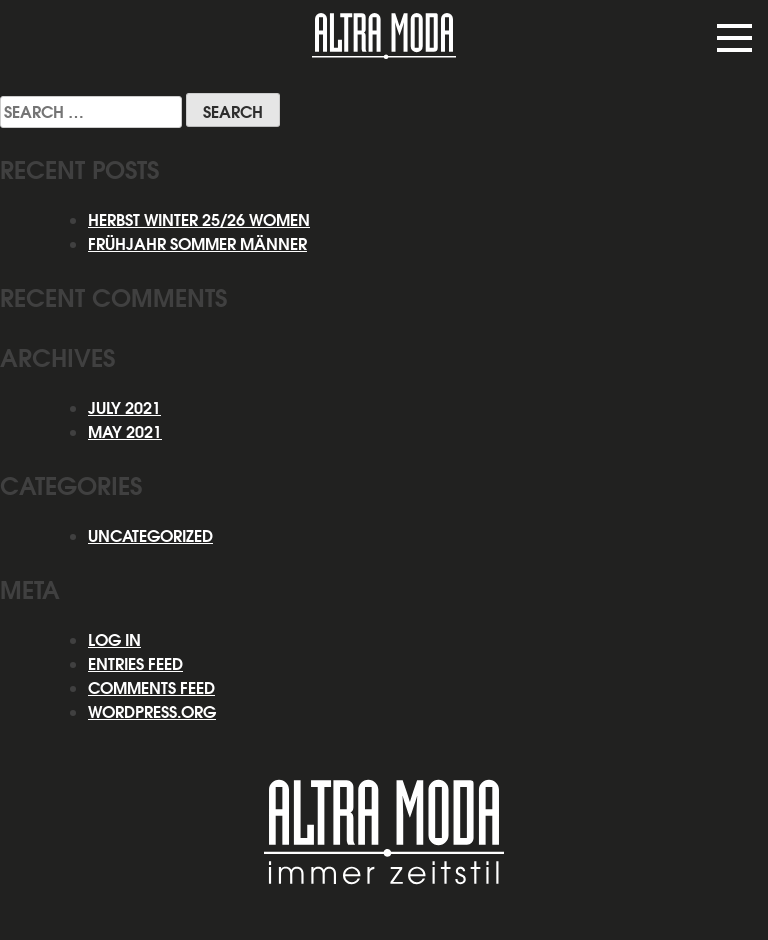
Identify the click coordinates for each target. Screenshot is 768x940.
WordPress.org (152, 712)
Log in (114, 640)
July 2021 (124, 408)
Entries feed (135, 664)
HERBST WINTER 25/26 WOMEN (199, 220)
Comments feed (151, 688)
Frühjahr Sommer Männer (197, 244)
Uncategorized (150, 536)
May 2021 (125, 432)
